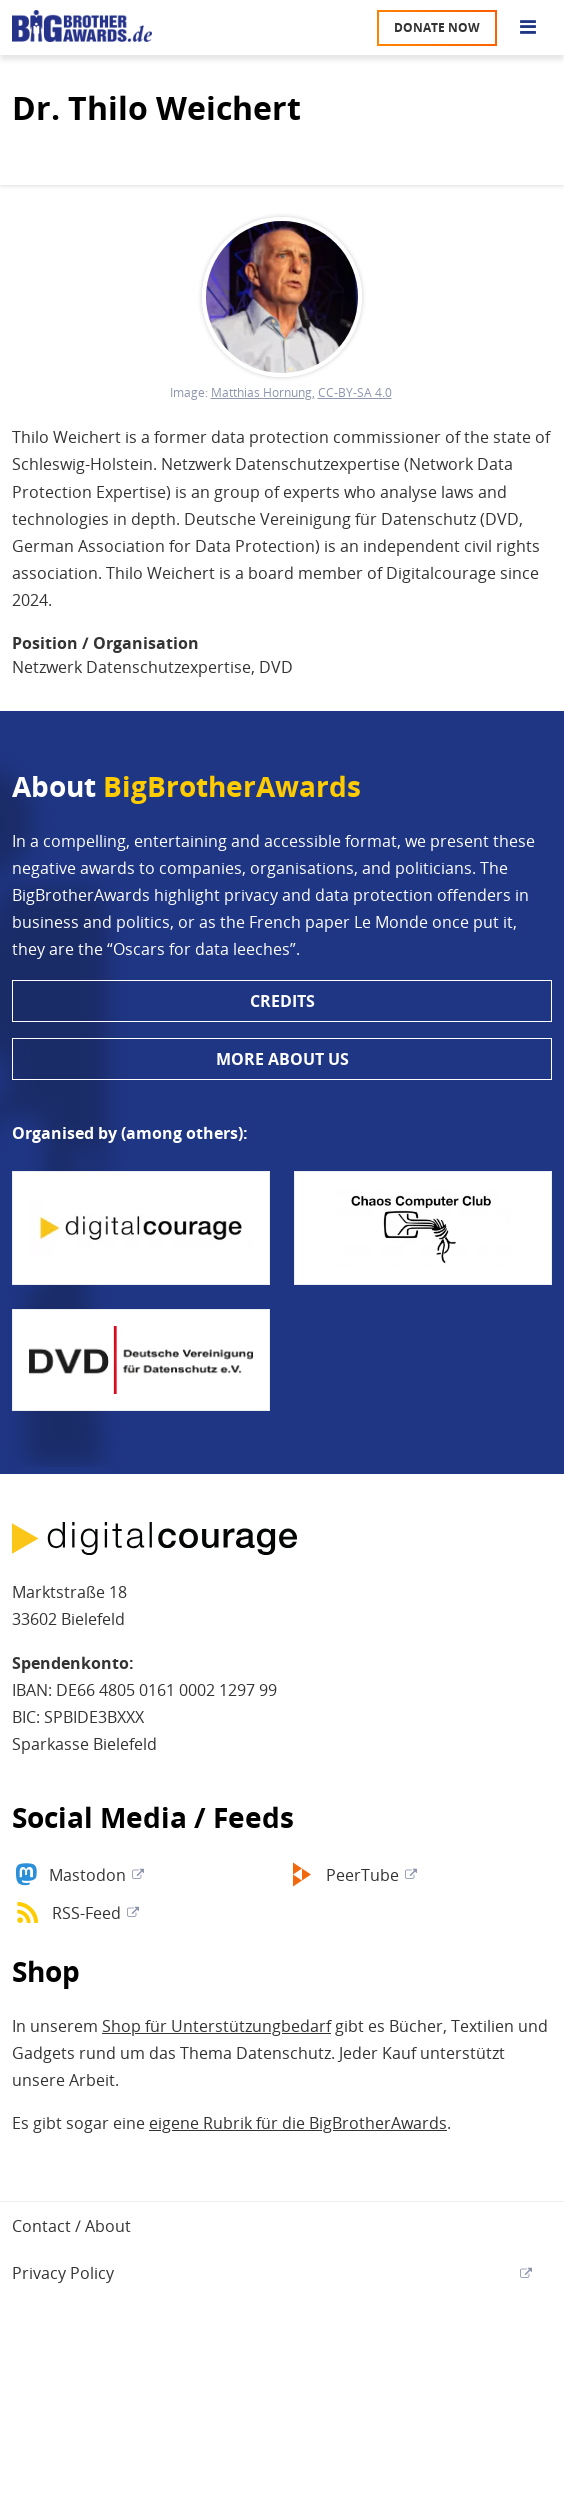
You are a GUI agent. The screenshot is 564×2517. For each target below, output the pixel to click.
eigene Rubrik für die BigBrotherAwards (298, 2123)
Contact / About (71, 2226)
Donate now (437, 27)
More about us (282, 1059)
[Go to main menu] (528, 28)
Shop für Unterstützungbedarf (216, 2026)
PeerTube (362, 1875)
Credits (282, 1001)
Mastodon (87, 1875)
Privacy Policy (63, 2273)
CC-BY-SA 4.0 (355, 393)
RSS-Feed (86, 1913)
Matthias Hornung (261, 393)
